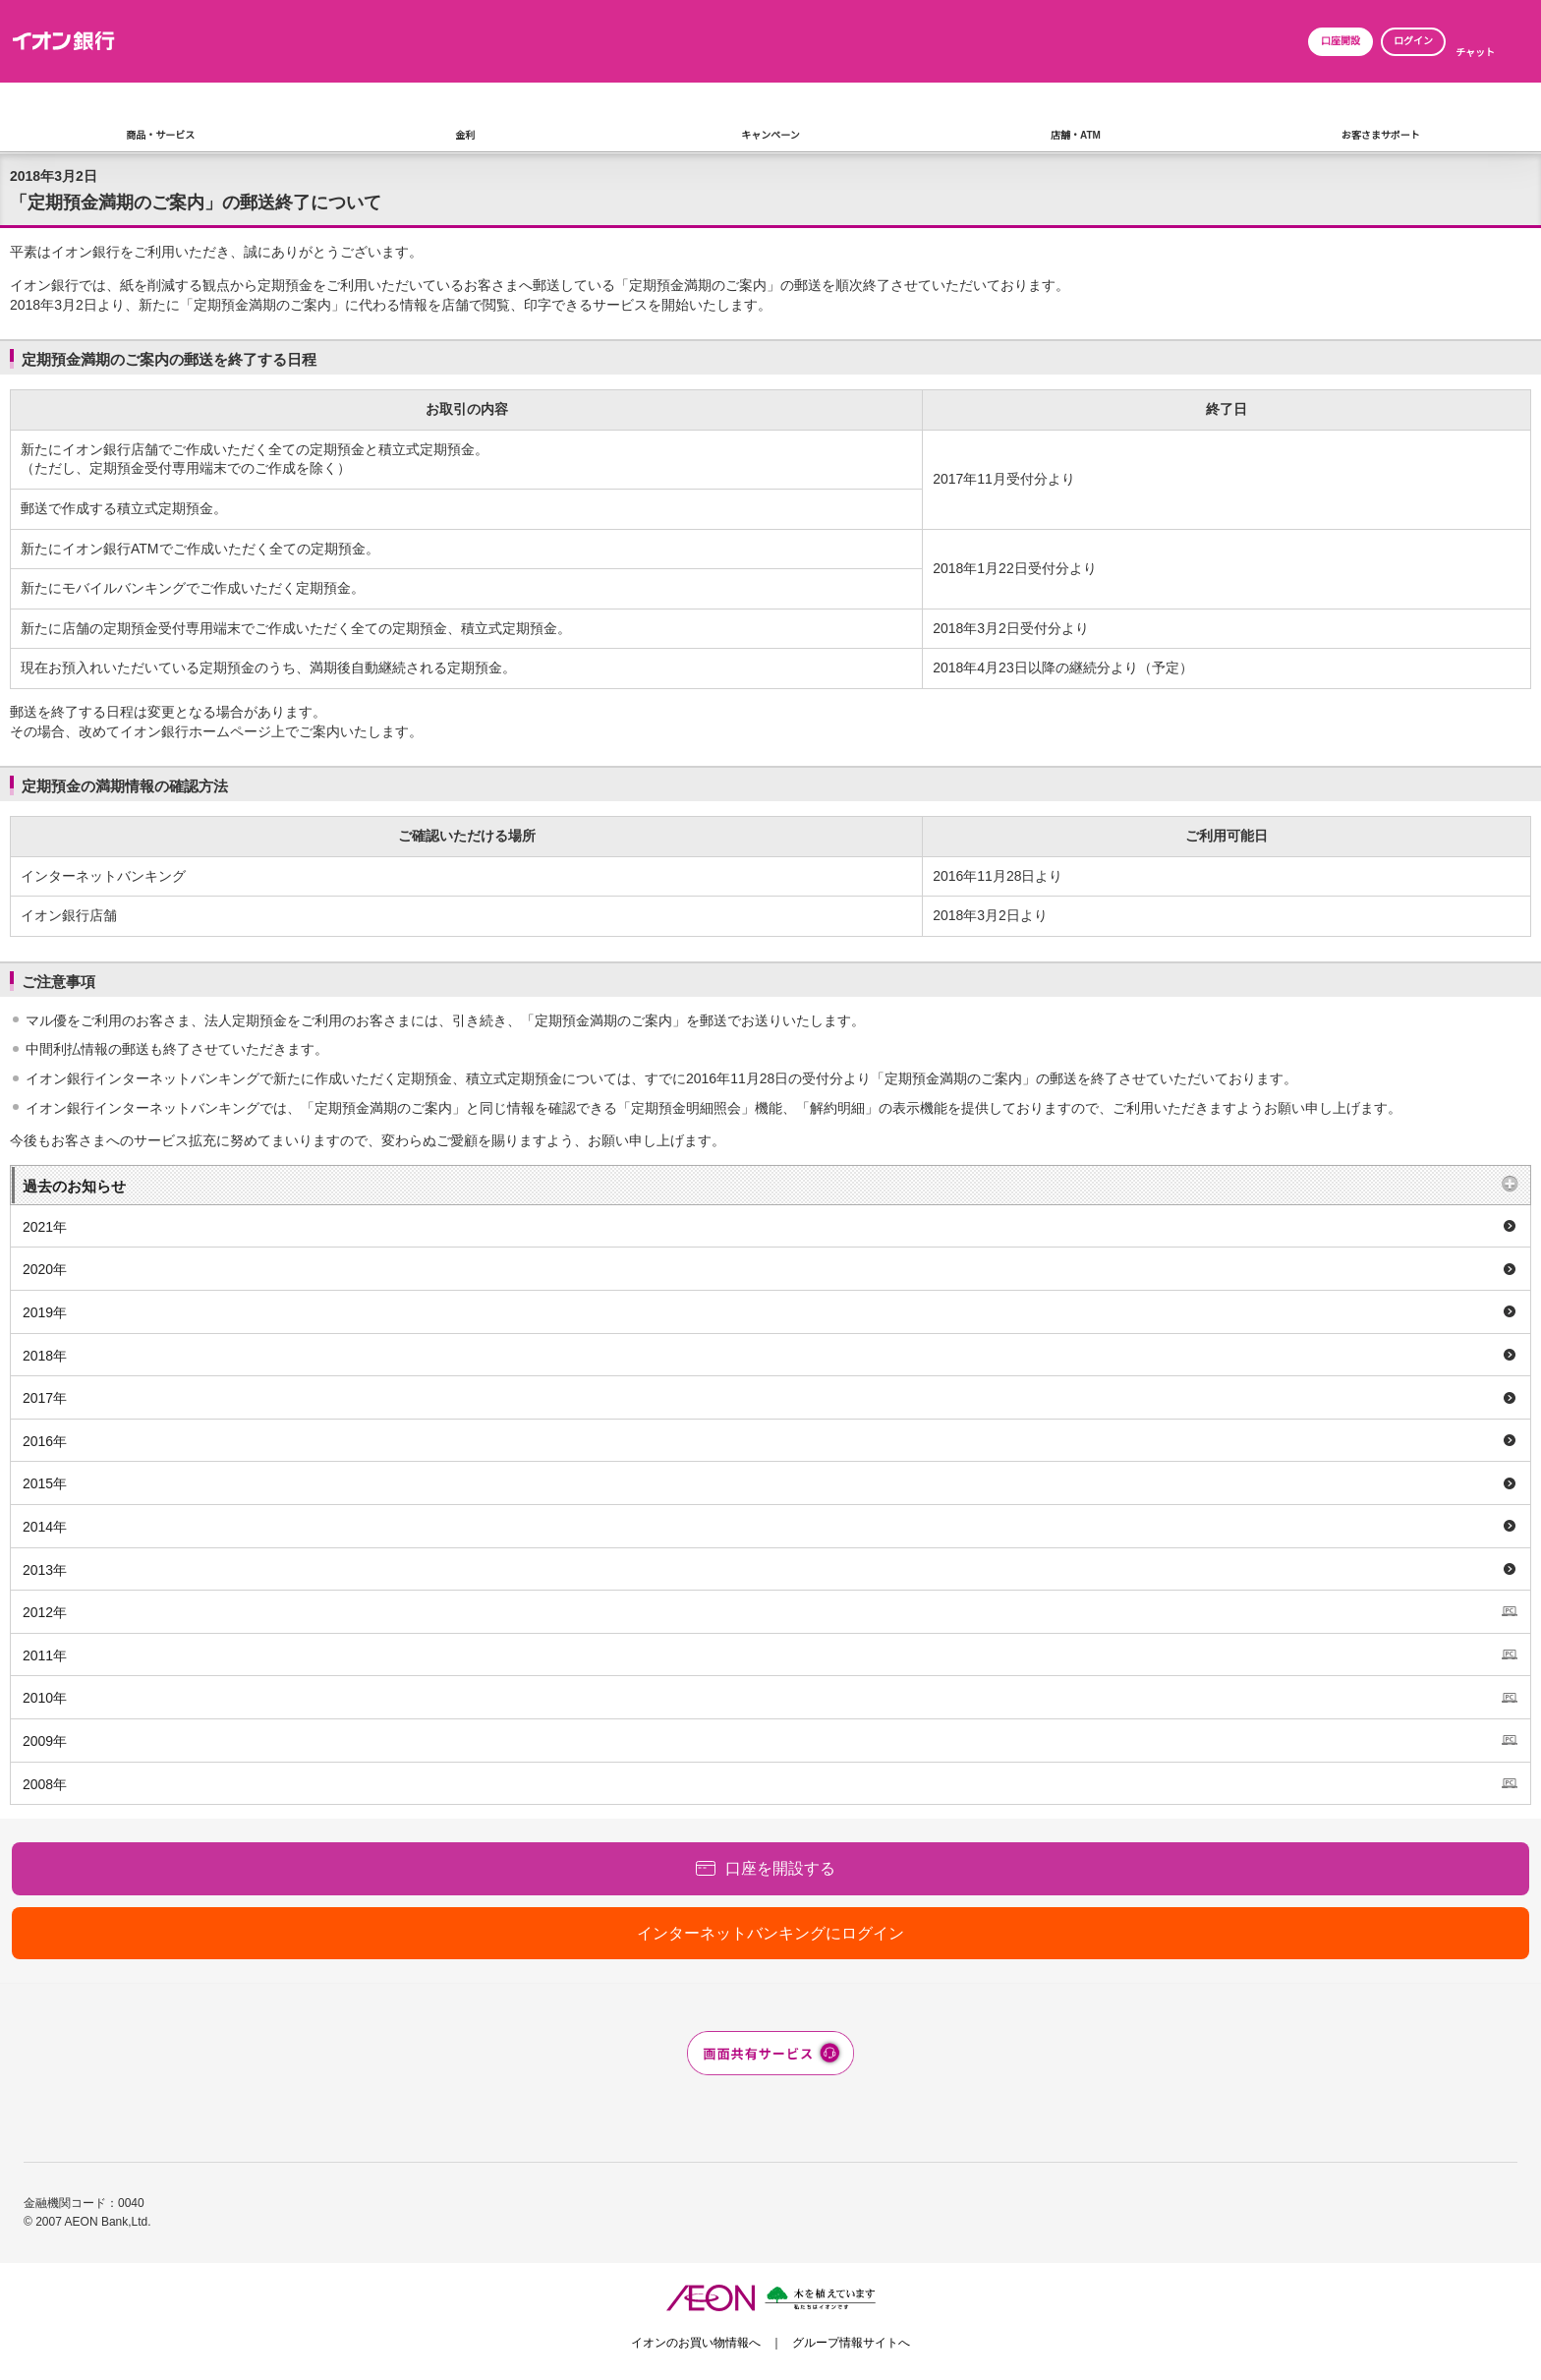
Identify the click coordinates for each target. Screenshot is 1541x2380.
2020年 (45, 1269)
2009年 (45, 1741)
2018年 (45, 1356)
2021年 (45, 1227)
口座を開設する (780, 1868)
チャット (1475, 52)
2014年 (45, 1527)
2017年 (45, 1398)
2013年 (45, 1570)
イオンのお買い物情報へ (696, 2343)
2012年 (45, 1612)
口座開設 (1340, 40)
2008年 (45, 1784)
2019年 (45, 1312)
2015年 (45, 1483)
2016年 (45, 1441)
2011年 (45, 1655)
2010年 (45, 1698)
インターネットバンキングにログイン (770, 1933)
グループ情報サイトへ (851, 2343)
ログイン (1413, 40)
